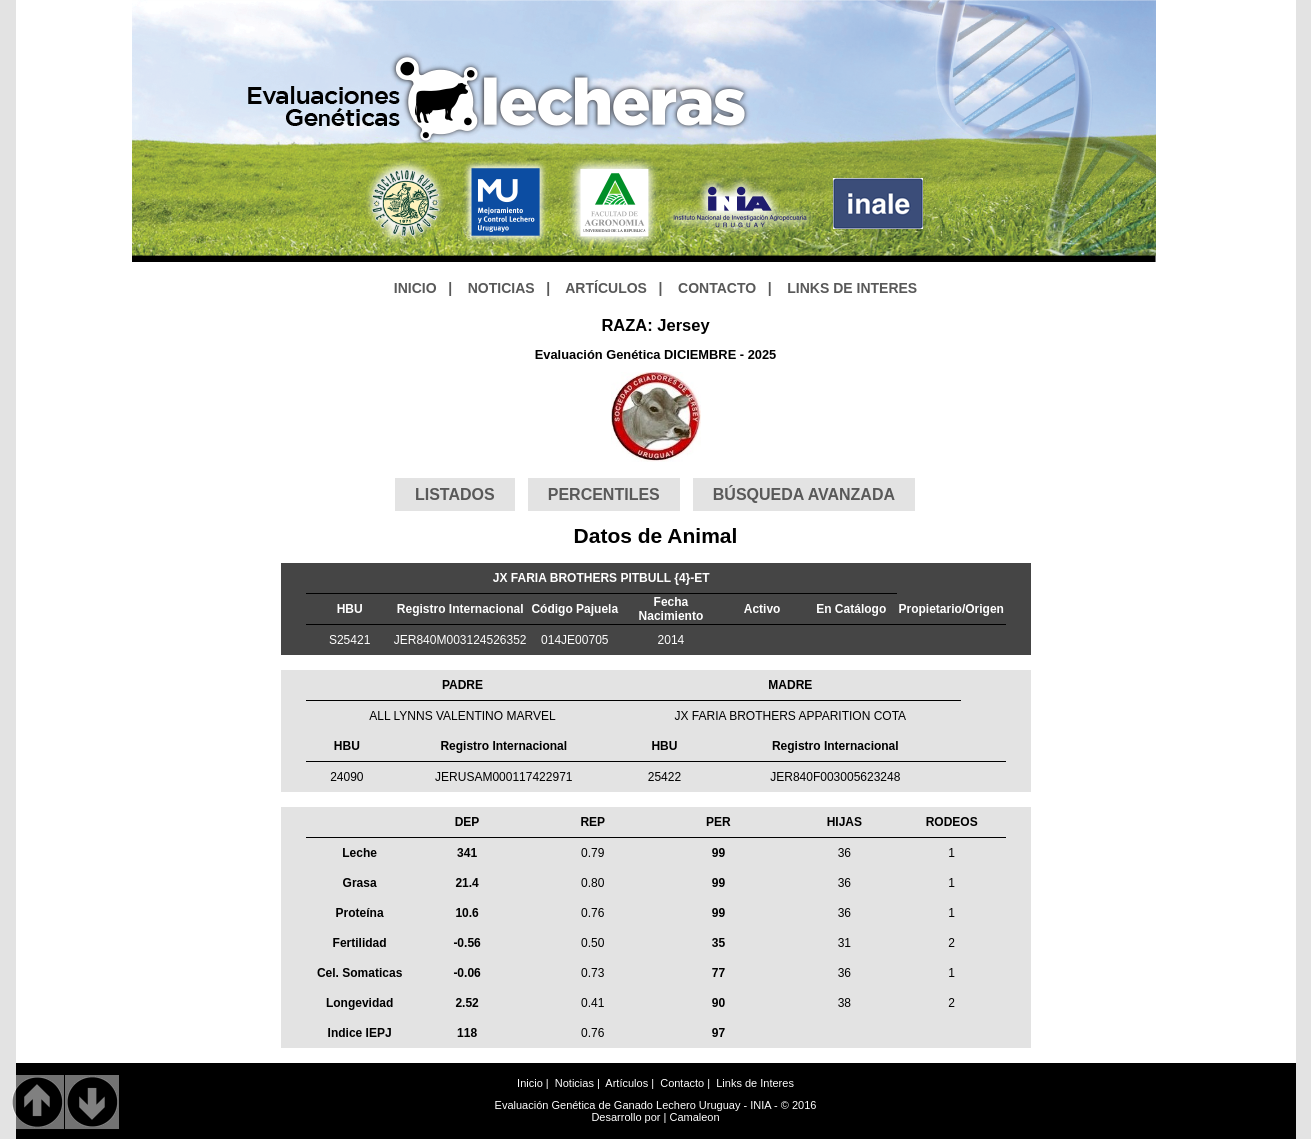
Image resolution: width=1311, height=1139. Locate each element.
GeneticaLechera (499, 99)
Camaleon (694, 1117)
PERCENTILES (604, 494)
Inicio (530, 1083)
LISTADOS (455, 494)
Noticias (574, 1083)
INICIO (415, 288)
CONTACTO (717, 288)
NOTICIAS (501, 288)
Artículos (626, 1083)
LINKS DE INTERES (852, 288)
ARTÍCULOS (606, 288)
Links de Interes (755, 1083)
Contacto (682, 1083)
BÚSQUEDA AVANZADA (804, 494)
